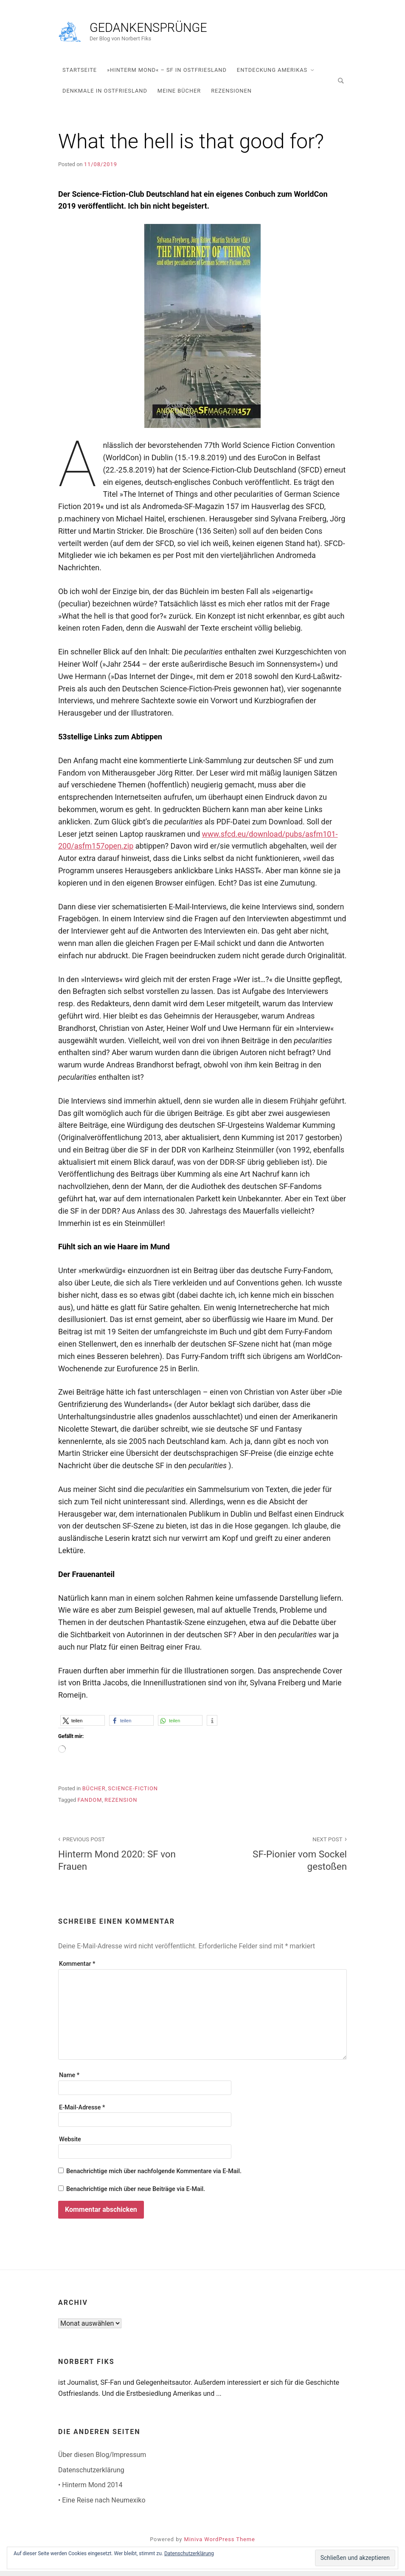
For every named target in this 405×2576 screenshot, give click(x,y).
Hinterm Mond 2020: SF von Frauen (125, 1858)
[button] (82, 1725)
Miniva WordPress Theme (219, 2544)
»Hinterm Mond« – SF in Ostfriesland (167, 75)
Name (69, 2080)
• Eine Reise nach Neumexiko (102, 2505)
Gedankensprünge (206, 30)
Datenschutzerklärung (91, 2475)
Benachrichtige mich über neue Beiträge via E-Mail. (135, 2194)
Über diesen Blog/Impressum (102, 2460)
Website (70, 2144)
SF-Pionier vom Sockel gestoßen (279, 1858)
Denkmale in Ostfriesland (104, 96)
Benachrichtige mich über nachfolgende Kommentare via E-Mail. (154, 2176)
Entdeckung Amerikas (272, 75)
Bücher (94, 1793)
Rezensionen (231, 96)
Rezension (120, 1805)
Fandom (89, 1805)
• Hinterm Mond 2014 (90, 2490)
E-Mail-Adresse (82, 2112)
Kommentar (77, 1969)
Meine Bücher (179, 96)
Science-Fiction (133, 1793)
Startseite (79, 75)
